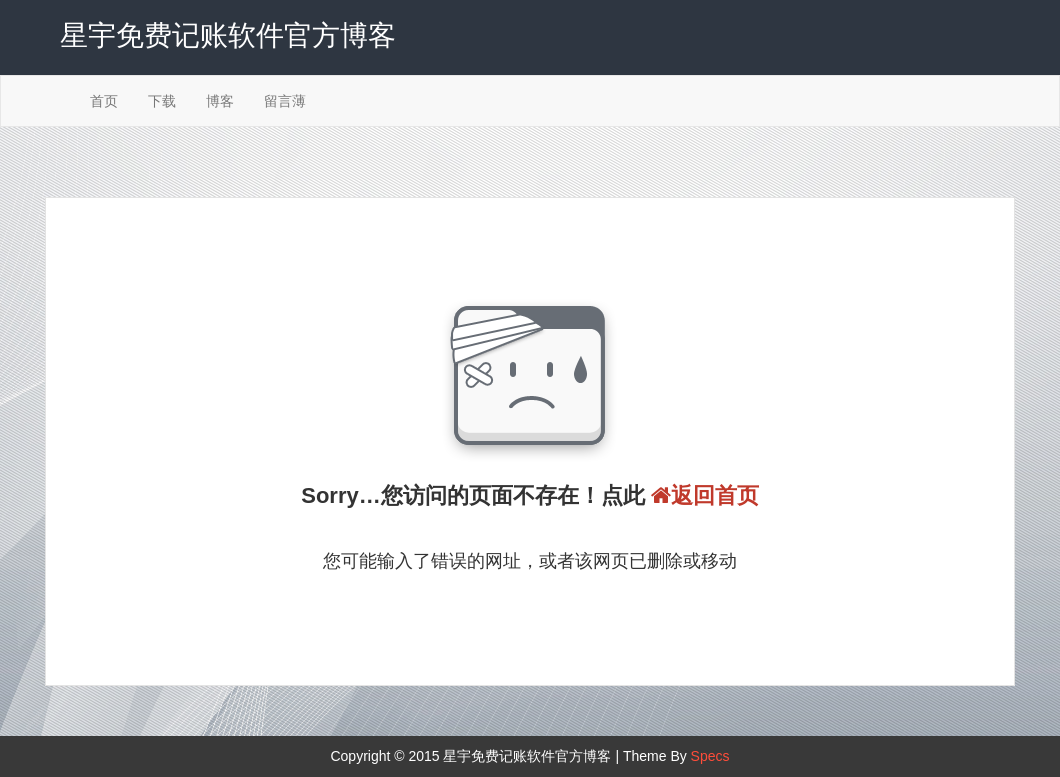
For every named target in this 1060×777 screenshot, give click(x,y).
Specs (710, 756)
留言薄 (285, 101)
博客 (220, 101)
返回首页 (705, 495)
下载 (162, 101)
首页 (104, 101)
